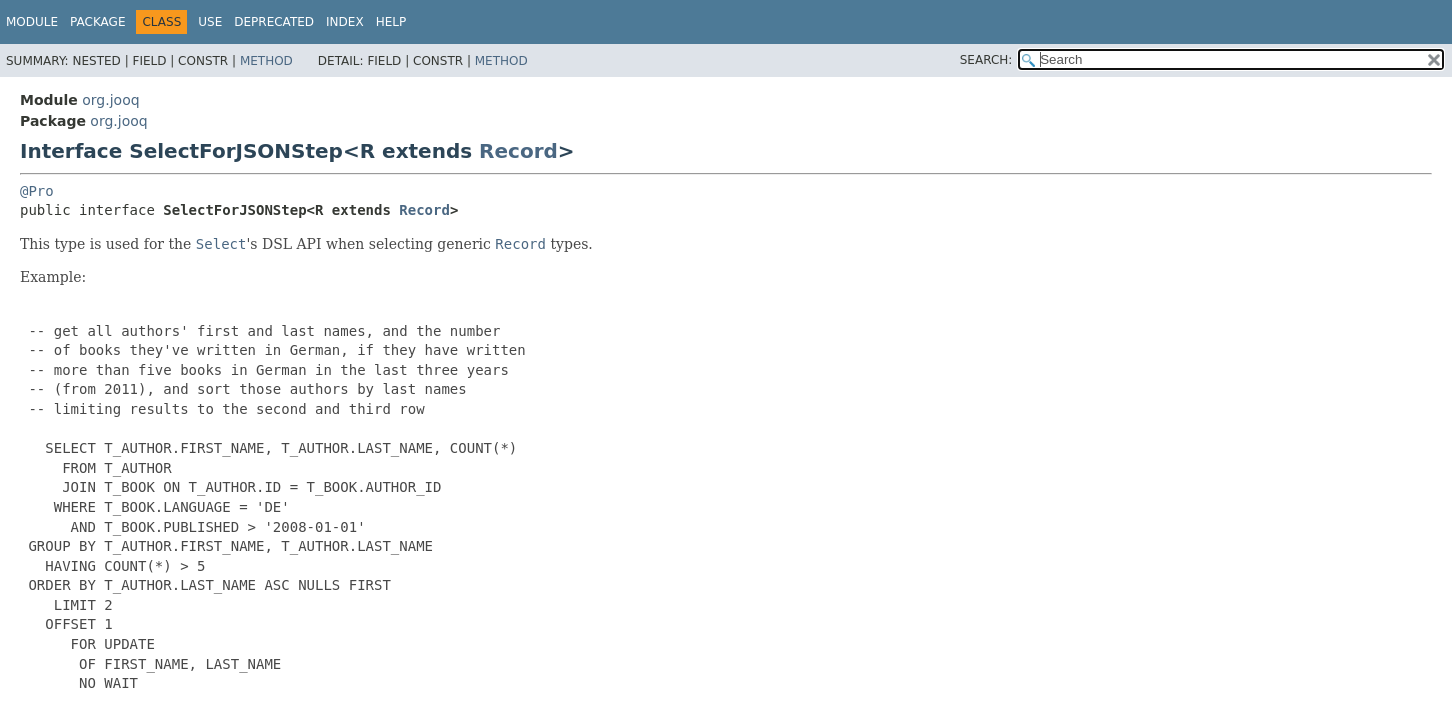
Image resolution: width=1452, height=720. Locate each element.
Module (32, 22)
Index (345, 22)
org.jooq (110, 100)
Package (97, 22)
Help (391, 22)
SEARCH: (986, 60)
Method (266, 61)
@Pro (37, 191)
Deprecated (274, 22)
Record (518, 151)
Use (210, 22)
